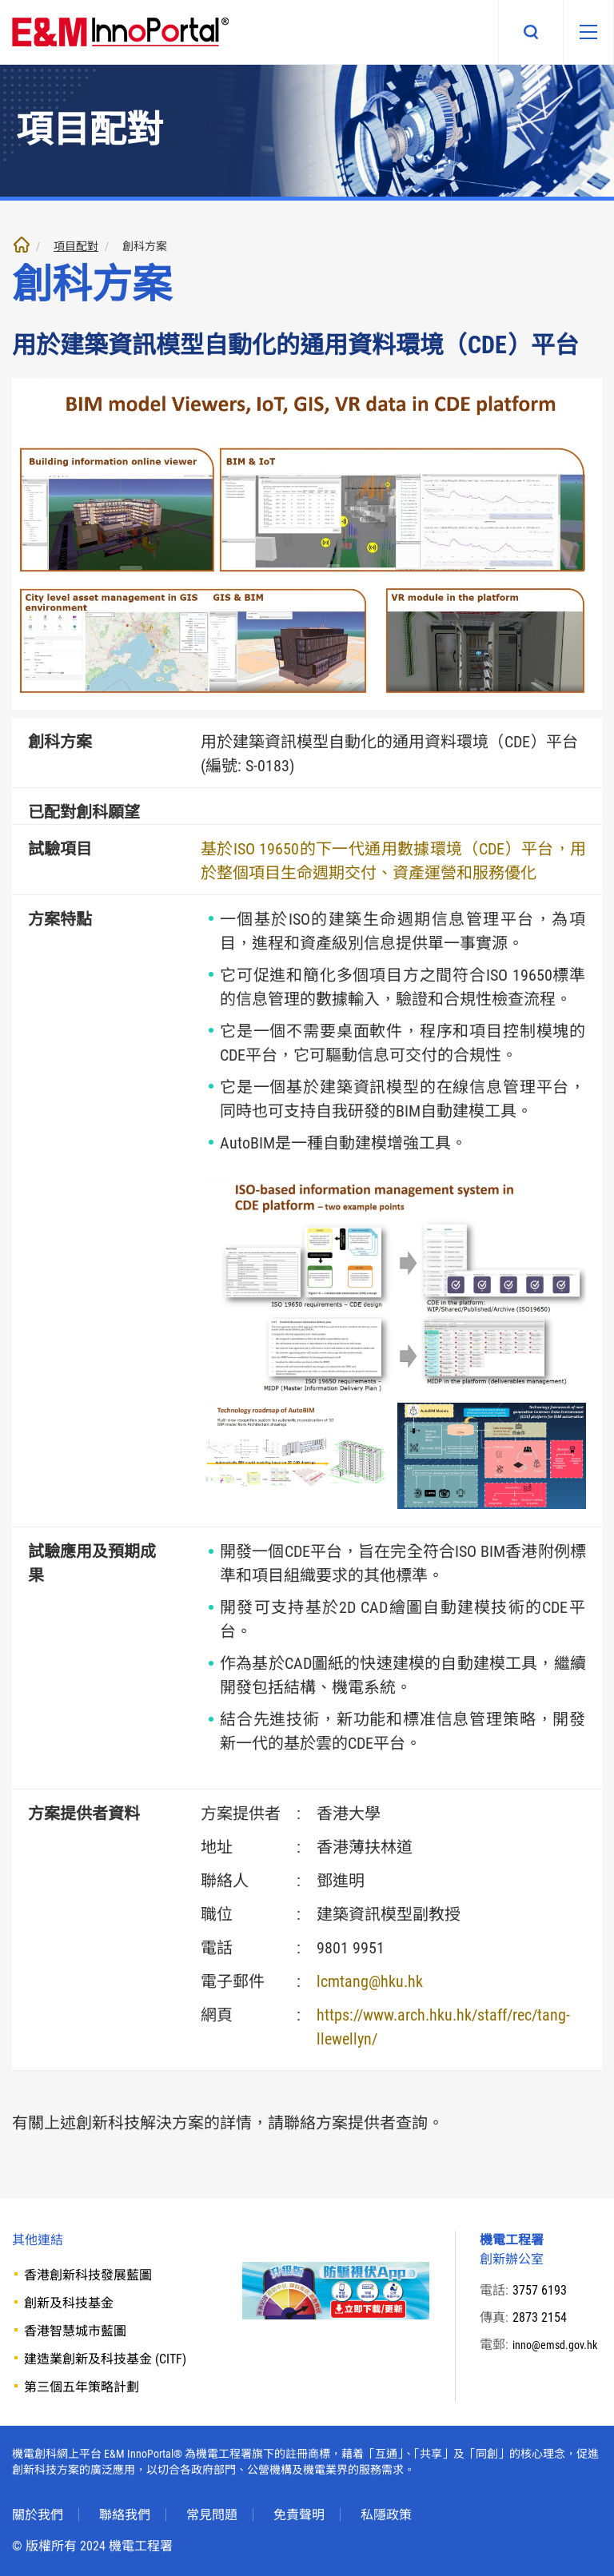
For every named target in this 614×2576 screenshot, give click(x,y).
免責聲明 (299, 2514)
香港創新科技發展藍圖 (88, 2275)
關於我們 (37, 2514)
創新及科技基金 (69, 2303)
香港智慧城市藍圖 (75, 2331)
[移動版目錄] (581, 32)
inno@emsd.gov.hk (548, 2363)
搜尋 (516, 32)
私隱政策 (386, 2514)
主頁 (22, 245)
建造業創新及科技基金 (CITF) (105, 2359)
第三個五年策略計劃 (81, 2387)
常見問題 (211, 2514)
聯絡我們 (124, 2514)
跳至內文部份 (0, 0)
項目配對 (76, 246)
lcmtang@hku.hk (370, 1981)
